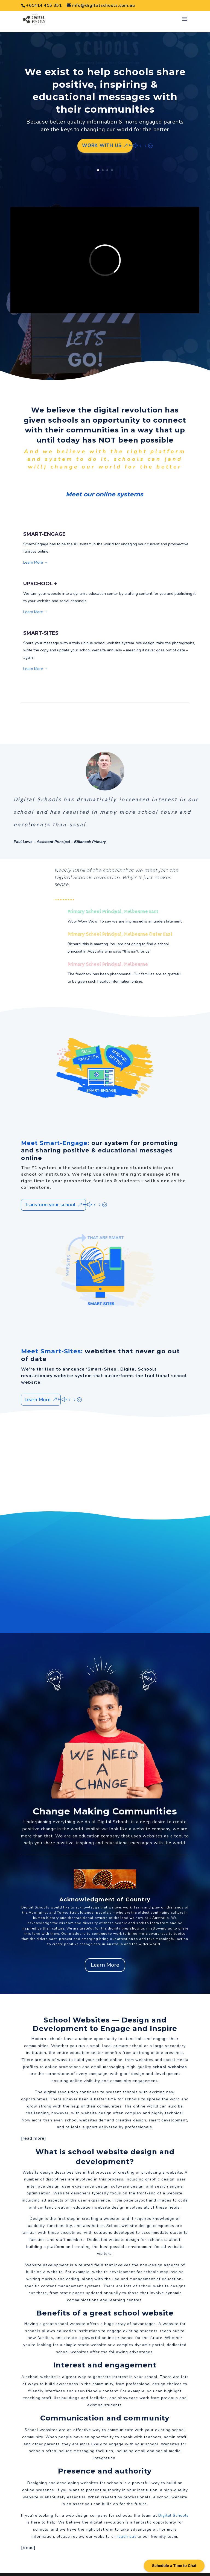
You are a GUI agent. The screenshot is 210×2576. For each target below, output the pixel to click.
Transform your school (50, 1194)
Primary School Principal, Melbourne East (113, 901)
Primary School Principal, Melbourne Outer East (120, 924)
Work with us (102, 135)
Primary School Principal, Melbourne (108, 954)
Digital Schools (113, 1811)
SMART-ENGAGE (44, 524)
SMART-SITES (41, 623)
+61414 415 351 (44, 5)
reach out (126, 2526)
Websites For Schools (114, 2569)
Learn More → (35, 552)
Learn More (38, 1389)
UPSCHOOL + (40, 573)
